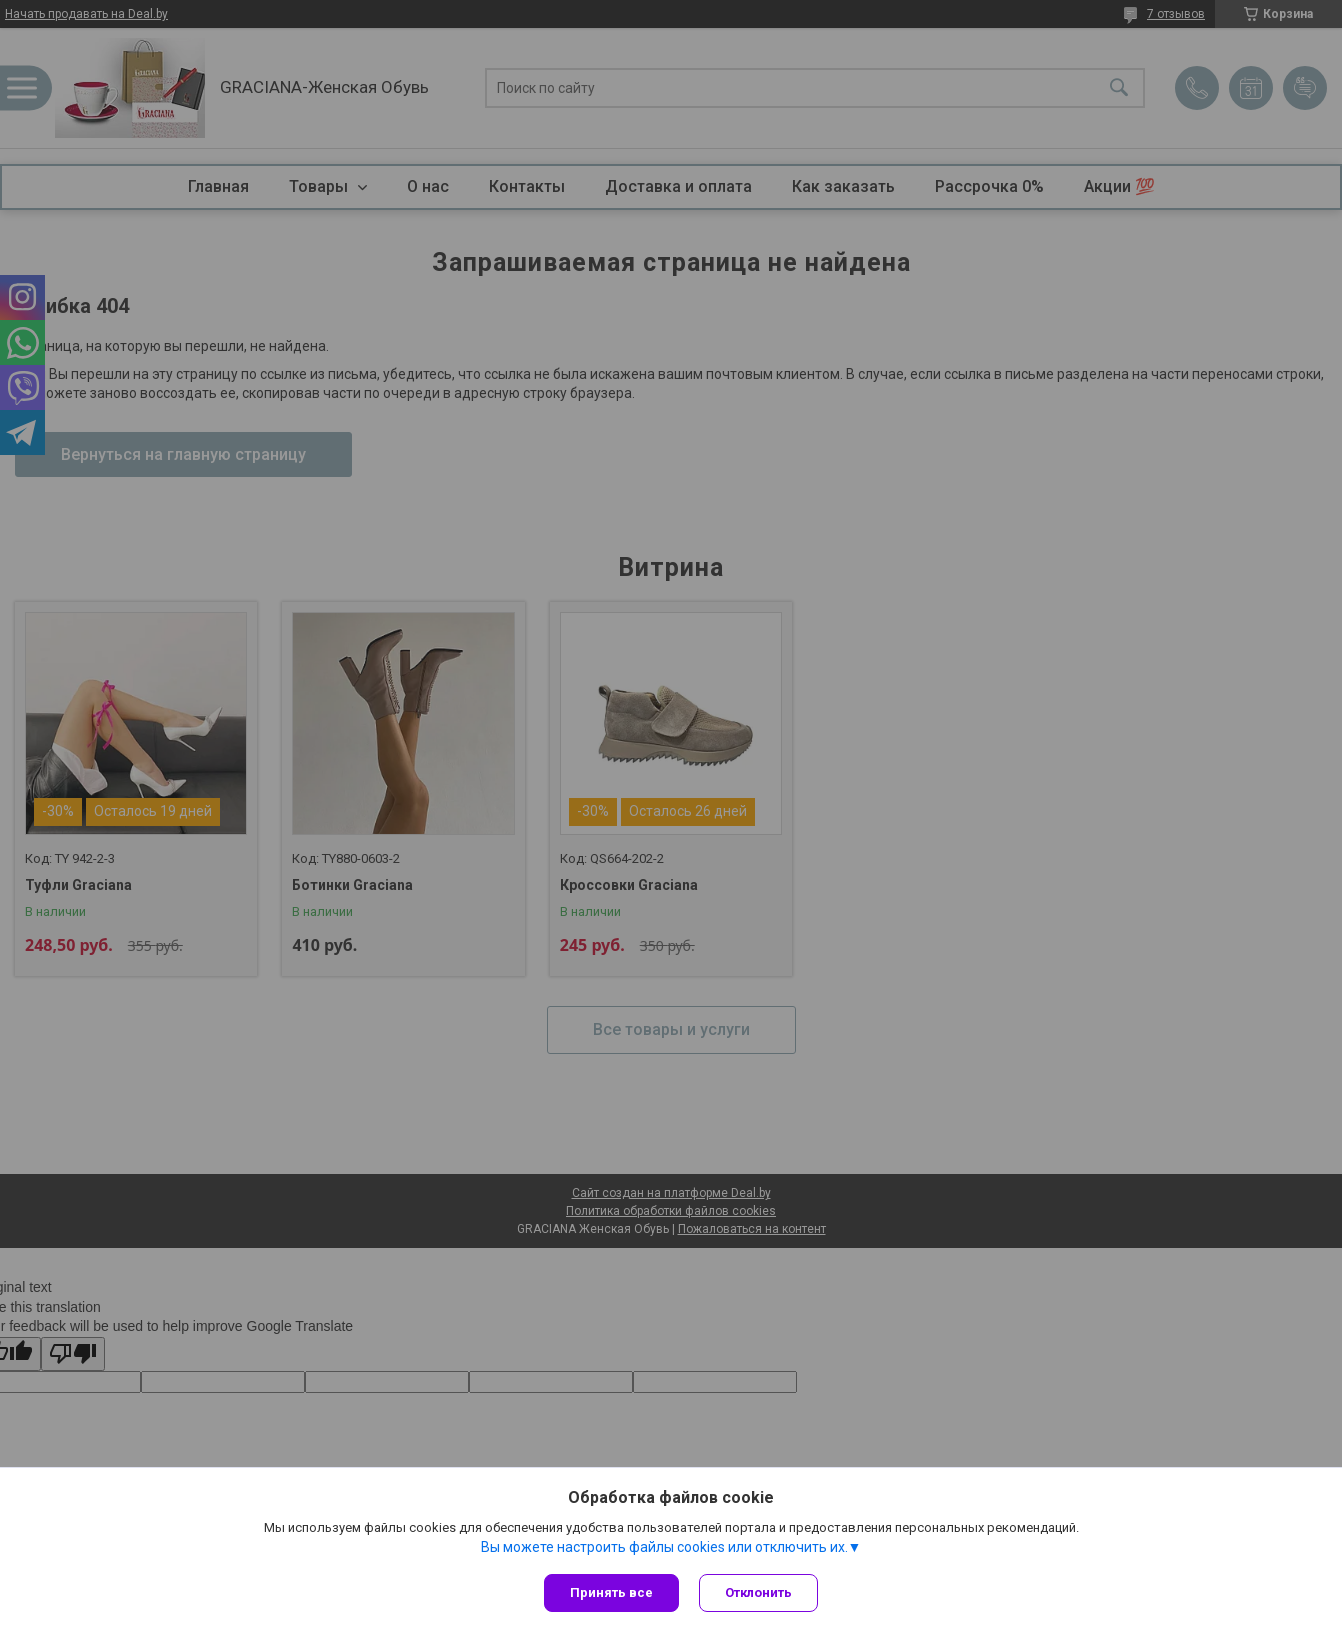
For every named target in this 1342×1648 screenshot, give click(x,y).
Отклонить (758, 1592)
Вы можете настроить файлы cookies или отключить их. (664, 1547)
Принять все (611, 1592)
